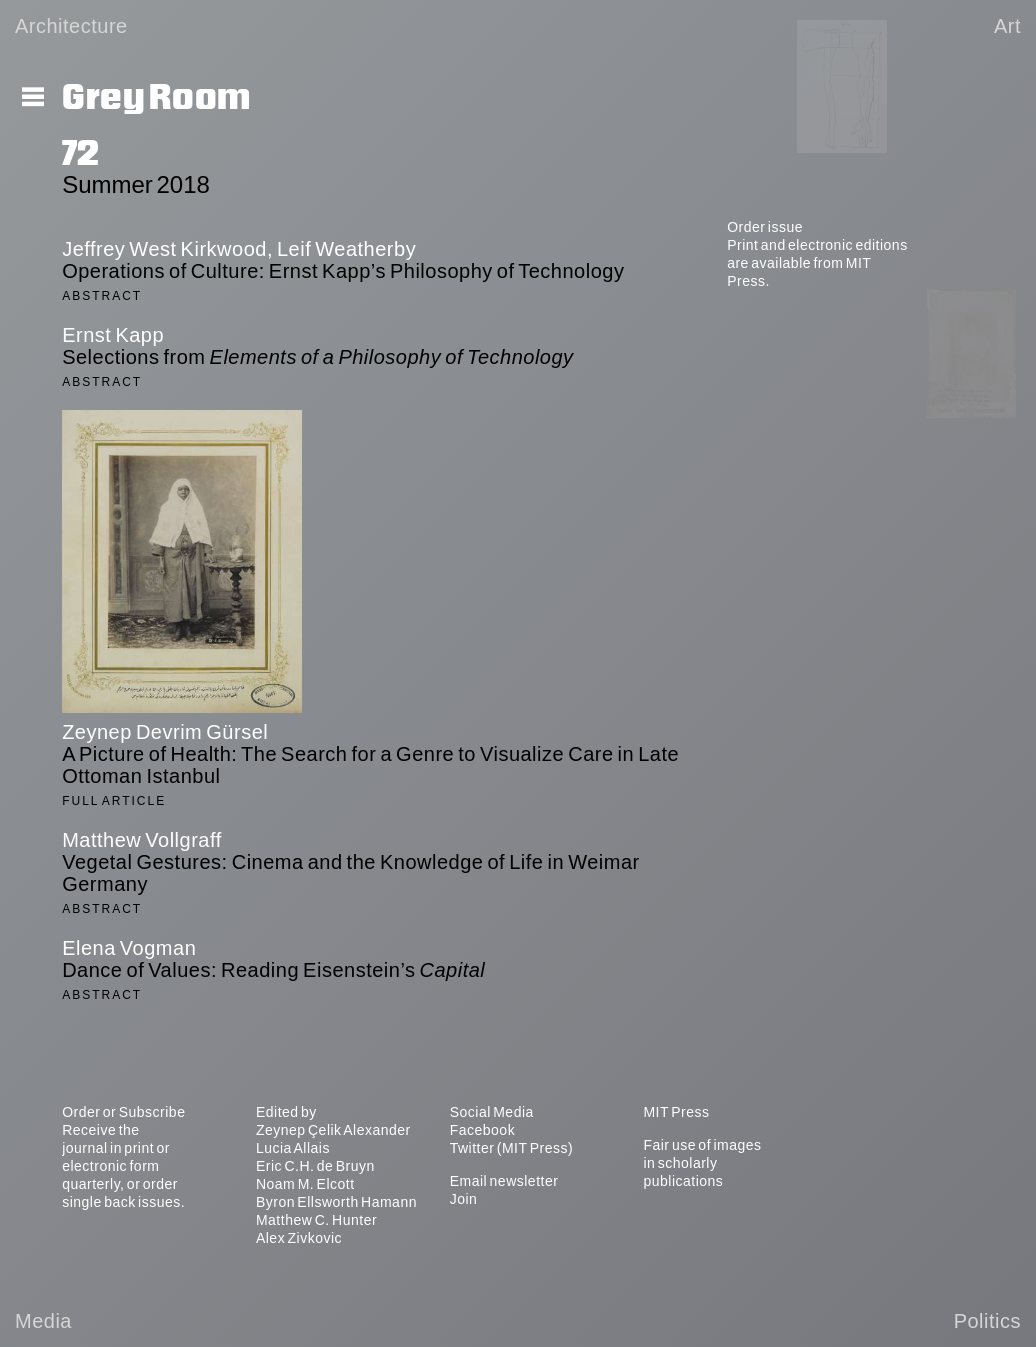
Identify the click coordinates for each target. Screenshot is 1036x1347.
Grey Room (156, 98)
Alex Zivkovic (299, 1238)
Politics (987, 1321)
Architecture (71, 26)
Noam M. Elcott (305, 1184)
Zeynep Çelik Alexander (333, 1130)
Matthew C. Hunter (316, 1220)
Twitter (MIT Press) (511, 1148)
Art (1007, 26)
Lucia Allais (293, 1148)
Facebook (482, 1130)
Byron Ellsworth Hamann (336, 1202)
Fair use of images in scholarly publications (702, 1163)
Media (43, 1321)
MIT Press (676, 1112)
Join (464, 1199)
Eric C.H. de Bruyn (315, 1166)
